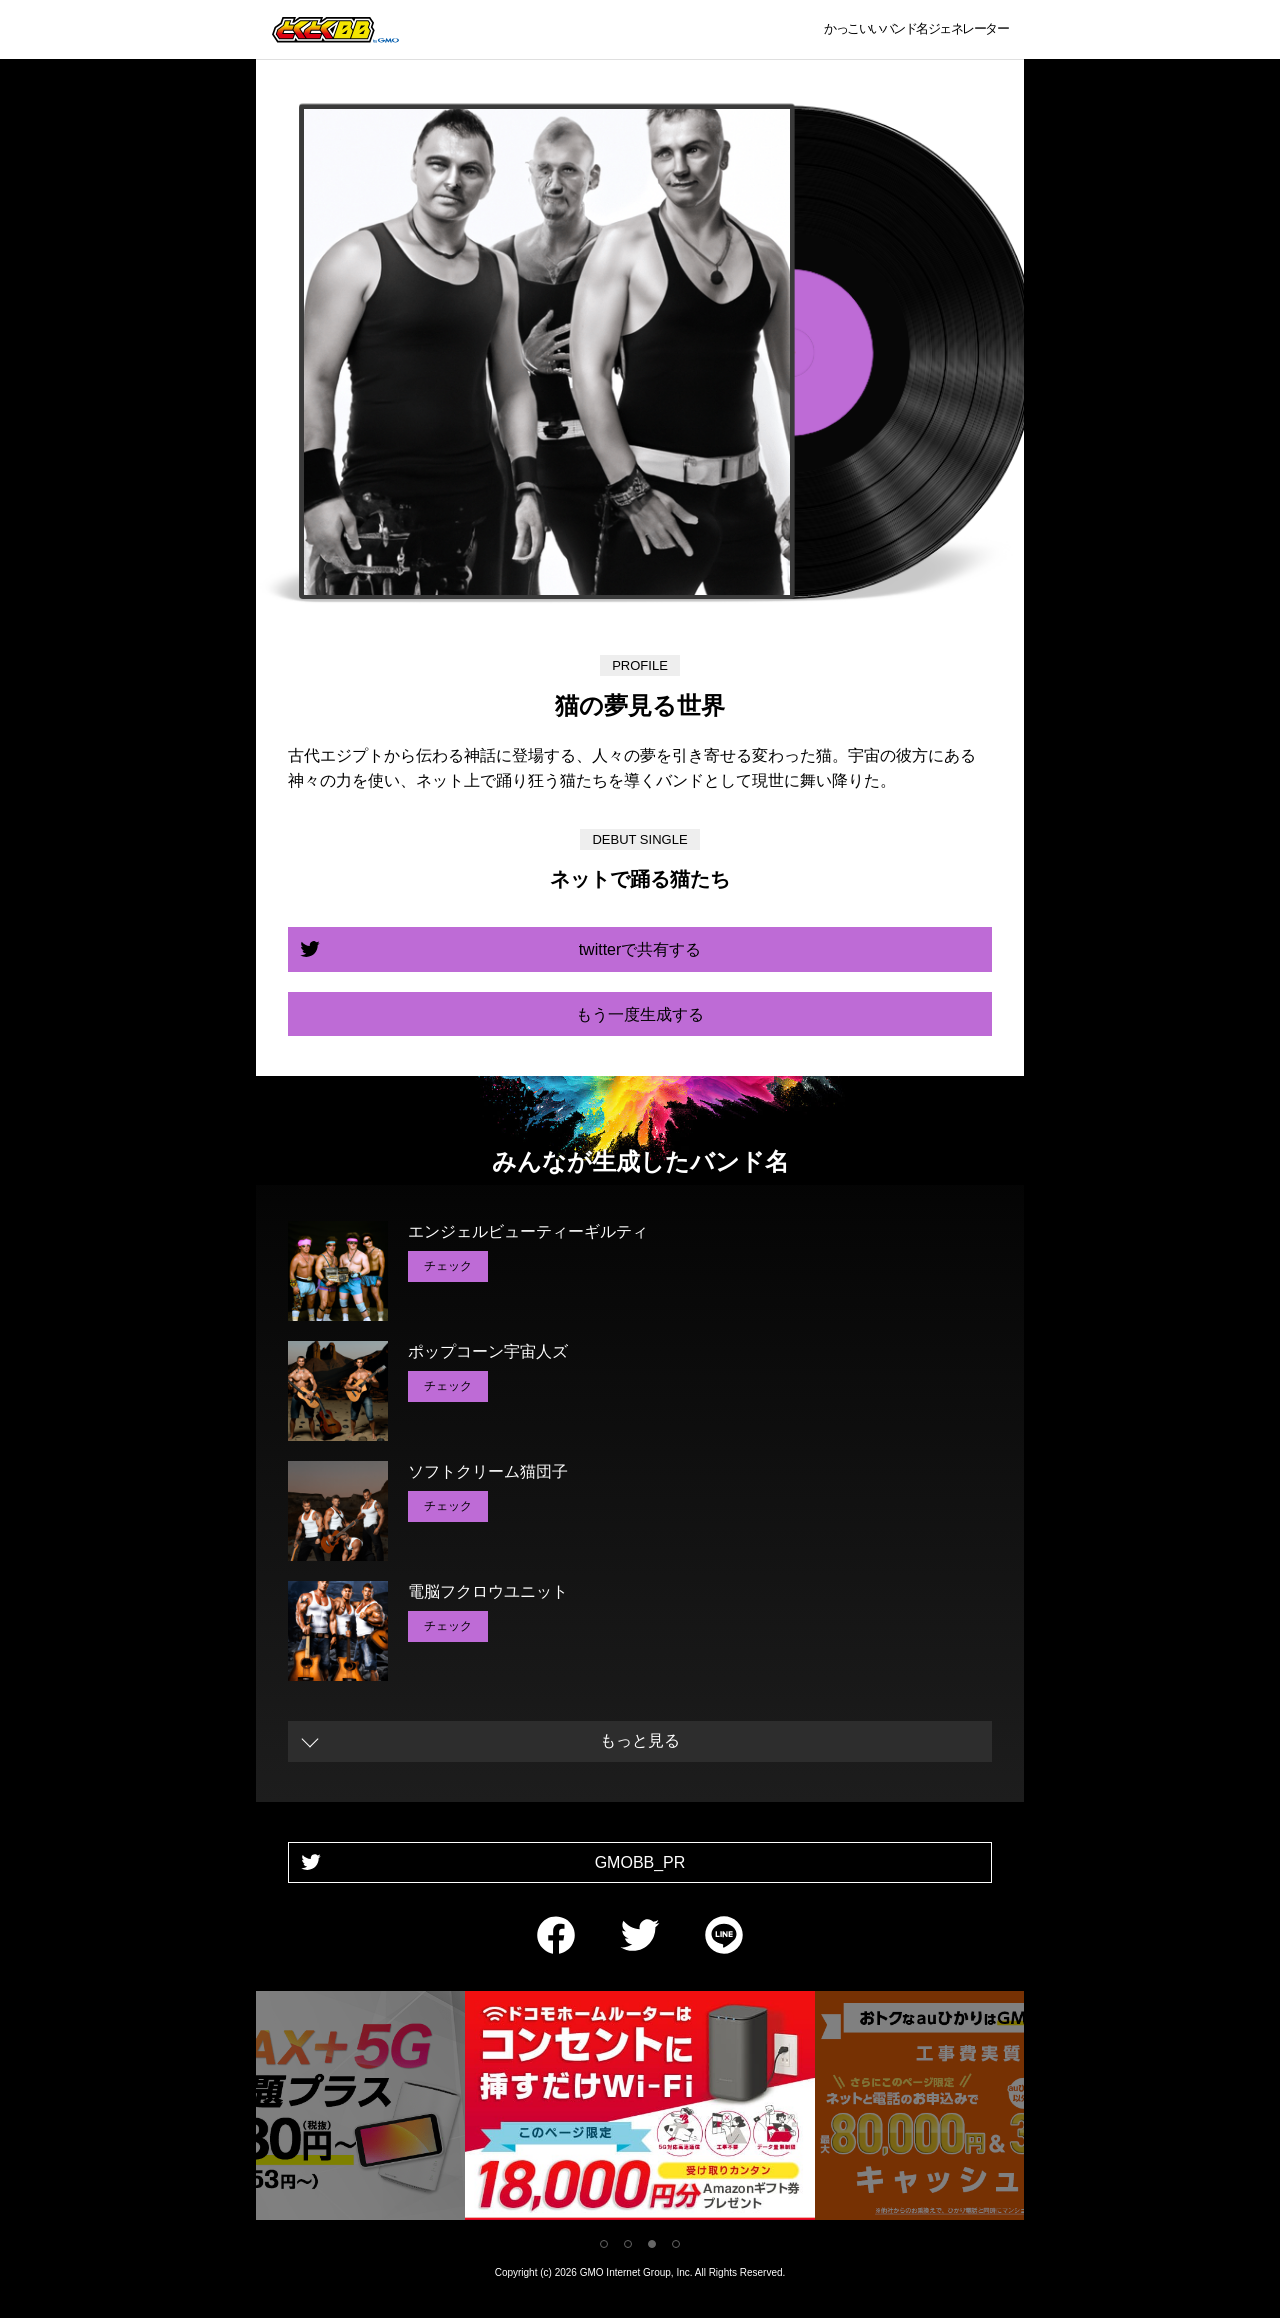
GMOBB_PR (640, 1862)
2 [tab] (628, 2244)
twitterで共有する (640, 949)
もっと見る (640, 1740)
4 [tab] (676, 2244)
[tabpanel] (640, 2109)
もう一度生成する (640, 1014)
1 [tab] (604, 2244)
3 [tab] (652, 2244)
